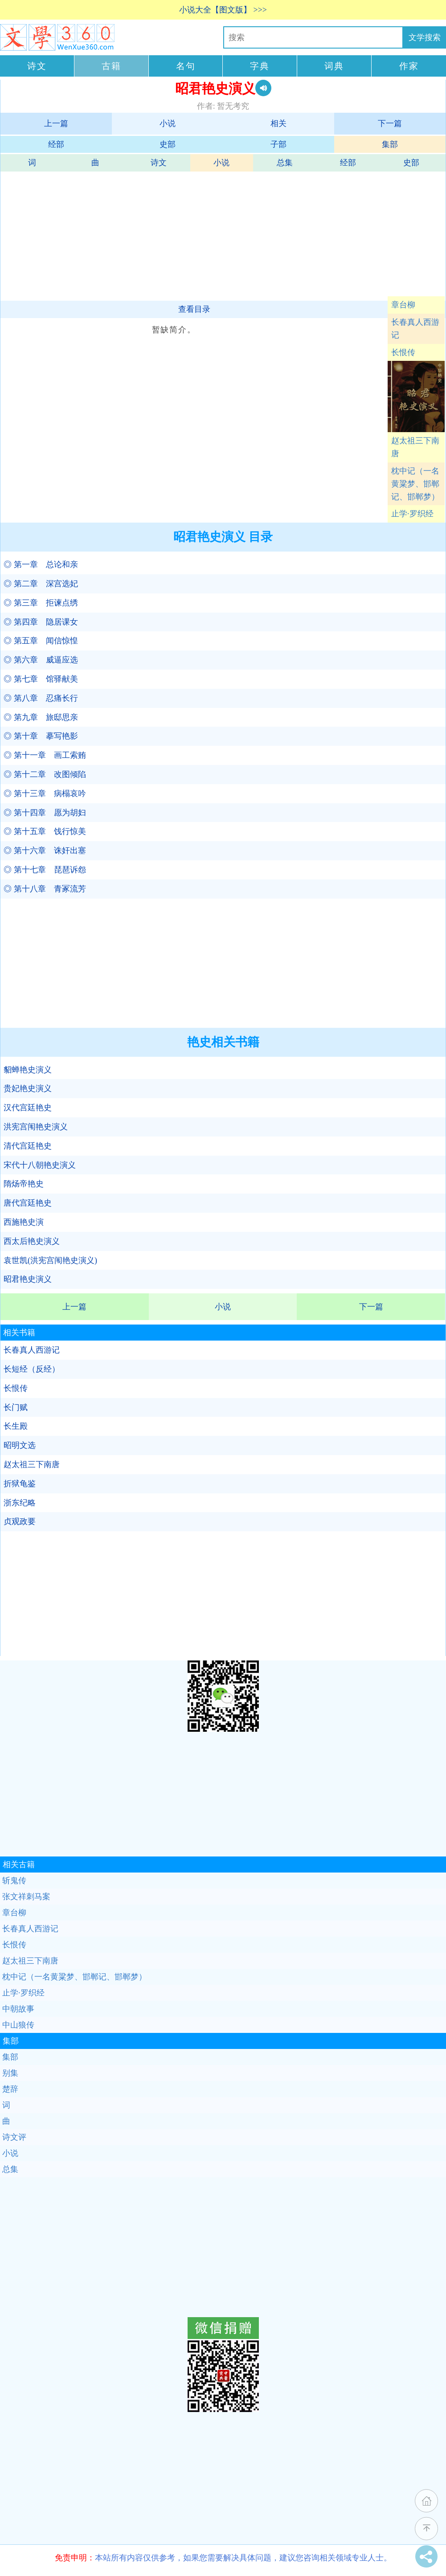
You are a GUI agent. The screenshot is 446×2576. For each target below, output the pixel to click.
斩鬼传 (14, 1880)
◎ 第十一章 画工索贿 (45, 755)
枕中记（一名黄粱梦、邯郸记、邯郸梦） (415, 483)
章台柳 (403, 304)
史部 (168, 144)
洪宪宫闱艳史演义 (36, 1126)
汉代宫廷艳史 (28, 1107)
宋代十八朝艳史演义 (40, 1165)
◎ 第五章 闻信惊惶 (41, 640)
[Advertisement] (221, 234)
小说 (168, 123)
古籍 (111, 66)
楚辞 (10, 2089)
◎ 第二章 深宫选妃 (41, 583)
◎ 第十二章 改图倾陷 (45, 774)
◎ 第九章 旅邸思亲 (41, 717)
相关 (278, 123)
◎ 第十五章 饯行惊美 (45, 831)
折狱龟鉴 (20, 1483)
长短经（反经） (32, 1369)
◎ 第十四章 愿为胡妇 (45, 812)
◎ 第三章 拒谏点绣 (41, 602)
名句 (186, 66)
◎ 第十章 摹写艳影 (41, 736)
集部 (390, 144)
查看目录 (194, 309)
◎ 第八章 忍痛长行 (41, 698)
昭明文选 (20, 1445)
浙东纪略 (20, 1502)
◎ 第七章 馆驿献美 (41, 679)
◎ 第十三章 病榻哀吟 (45, 793)
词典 (334, 66)
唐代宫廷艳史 (28, 1202)
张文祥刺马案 (26, 1896)
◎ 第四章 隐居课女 (41, 621)
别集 (10, 2073)
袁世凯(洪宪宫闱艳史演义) (50, 1260)
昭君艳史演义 (28, 1279)
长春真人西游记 (415, 328)
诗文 (37, 66)
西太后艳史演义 (32, 1241)
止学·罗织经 (412, 513)
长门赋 (16, 1407)
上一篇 (56, 123)
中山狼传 (18, 2024)
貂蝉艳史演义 (28, 1069)
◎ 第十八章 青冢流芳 (45, 888)
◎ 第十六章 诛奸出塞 (45, 850)
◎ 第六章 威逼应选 (41, 659)
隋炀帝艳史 (24, 1183)
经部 (56, 144)
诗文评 (14, 2137)
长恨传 (403, 352)
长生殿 (16, 1426)
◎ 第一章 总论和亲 (41, 564)
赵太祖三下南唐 (415, 447)
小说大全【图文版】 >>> (223, 9)
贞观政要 (20, 1521)
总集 (285, 162)
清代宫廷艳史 (28, 1145)
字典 (260, 66)
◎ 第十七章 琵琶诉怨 (45, 869)
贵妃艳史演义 (28, 1088)
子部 (278, 144)
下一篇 (390, 123)
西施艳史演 (24, 1222)
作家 (409, 66)
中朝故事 (18, 2008)
